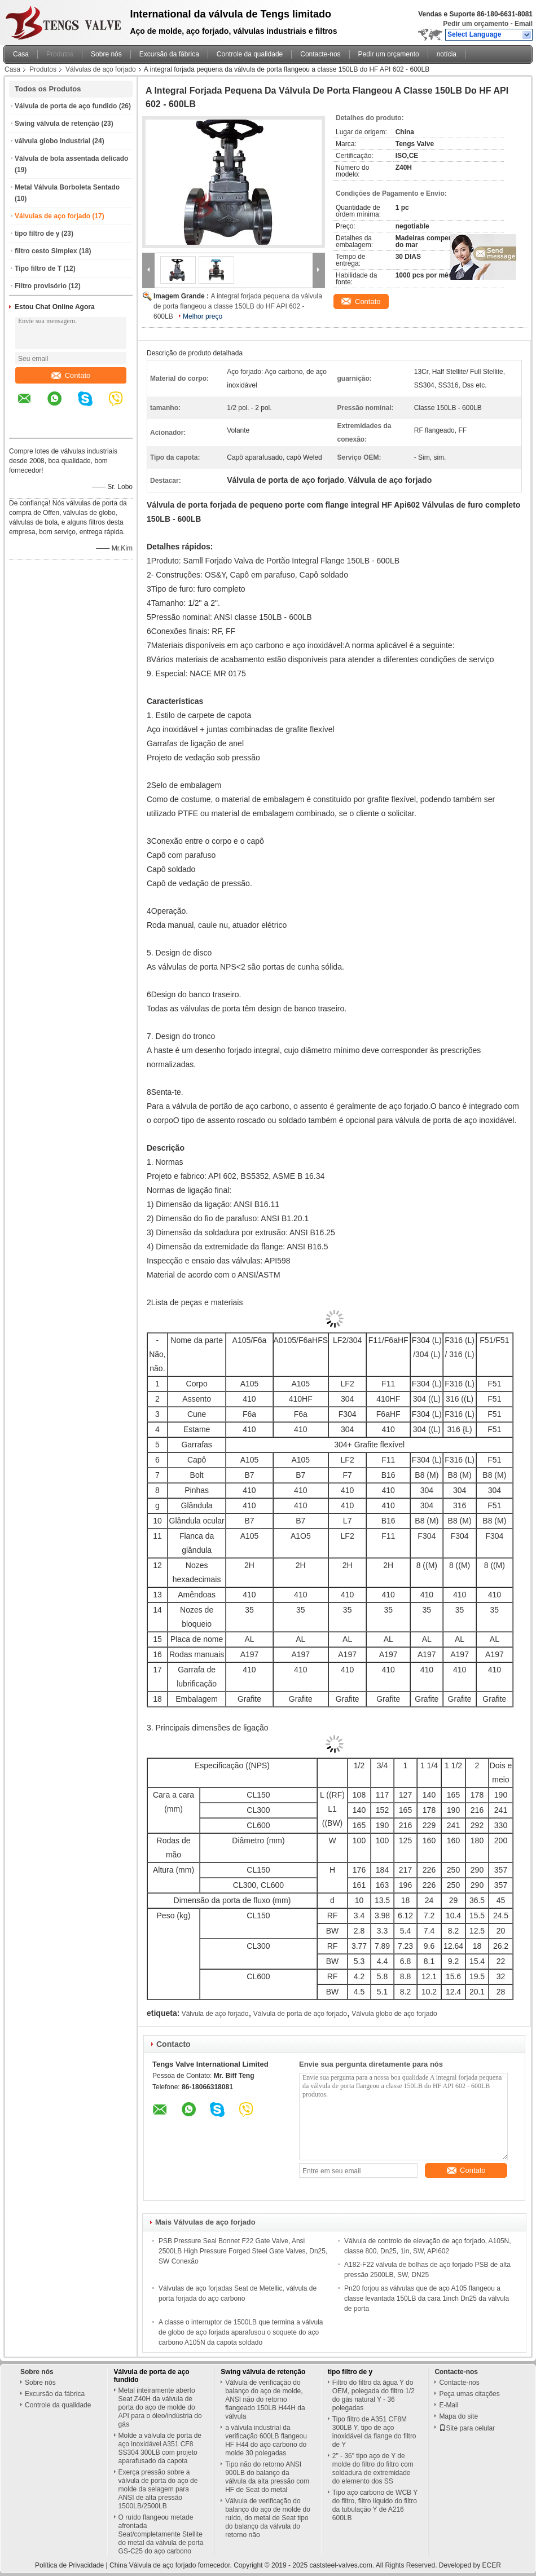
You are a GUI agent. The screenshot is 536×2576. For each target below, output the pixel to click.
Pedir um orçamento (475, 24)
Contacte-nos (320, 54)
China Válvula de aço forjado (152, 2565)
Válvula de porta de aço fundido (66, 106)
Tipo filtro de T (38, 268)
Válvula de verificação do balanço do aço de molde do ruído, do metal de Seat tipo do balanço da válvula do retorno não (267, 2518)
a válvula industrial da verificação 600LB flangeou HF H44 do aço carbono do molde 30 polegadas (266, 2440)
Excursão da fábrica (169, 54)
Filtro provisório (41, 286)
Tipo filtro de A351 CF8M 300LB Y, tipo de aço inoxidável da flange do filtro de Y (374, 2432)
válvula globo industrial (52, 141)
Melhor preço (202, 316)
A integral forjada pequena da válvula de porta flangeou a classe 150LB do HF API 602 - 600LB (237, 306)
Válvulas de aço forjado (100, 69)
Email (524, 24)
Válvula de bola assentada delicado (71, 158)
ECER (491, 2565)
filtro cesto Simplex (46, 251)
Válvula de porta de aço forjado (300, 2014)
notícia (446, 54)
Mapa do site (458, 2416)
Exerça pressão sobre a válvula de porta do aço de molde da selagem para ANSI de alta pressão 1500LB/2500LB (158, 2489)
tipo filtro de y (37, 233)
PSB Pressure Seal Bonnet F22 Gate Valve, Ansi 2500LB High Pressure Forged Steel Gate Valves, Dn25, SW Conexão (243, 2251)
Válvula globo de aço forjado (394, 2014)
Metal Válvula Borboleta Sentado (67, 187)
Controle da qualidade (250, 54)
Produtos (59, 54)
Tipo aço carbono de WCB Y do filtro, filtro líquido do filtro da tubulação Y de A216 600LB (375, 2505)
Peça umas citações (469, 2394)
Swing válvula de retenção (57, 123)
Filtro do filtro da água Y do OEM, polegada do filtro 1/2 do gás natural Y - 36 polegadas (373, 2395)
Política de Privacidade (69, 2565)
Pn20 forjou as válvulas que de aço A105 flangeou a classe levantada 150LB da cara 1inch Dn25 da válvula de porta (426, 2298)
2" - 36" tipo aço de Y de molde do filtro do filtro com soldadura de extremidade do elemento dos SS (373, 2468)
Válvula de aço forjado (215, 2014)
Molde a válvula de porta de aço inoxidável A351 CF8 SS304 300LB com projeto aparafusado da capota (159, 2448)
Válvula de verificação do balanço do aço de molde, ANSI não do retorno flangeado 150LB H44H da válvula (265, 2399)
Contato (71, 375)
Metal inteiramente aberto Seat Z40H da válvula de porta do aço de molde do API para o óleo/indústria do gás (160, 2407)
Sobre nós (106, 54)
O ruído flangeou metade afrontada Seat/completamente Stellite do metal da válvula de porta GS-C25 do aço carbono (161, 2534)
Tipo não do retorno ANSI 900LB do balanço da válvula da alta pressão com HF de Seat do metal (267, 2477)
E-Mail (448, 2405)
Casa (21, 54)
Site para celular (467, 2428)
